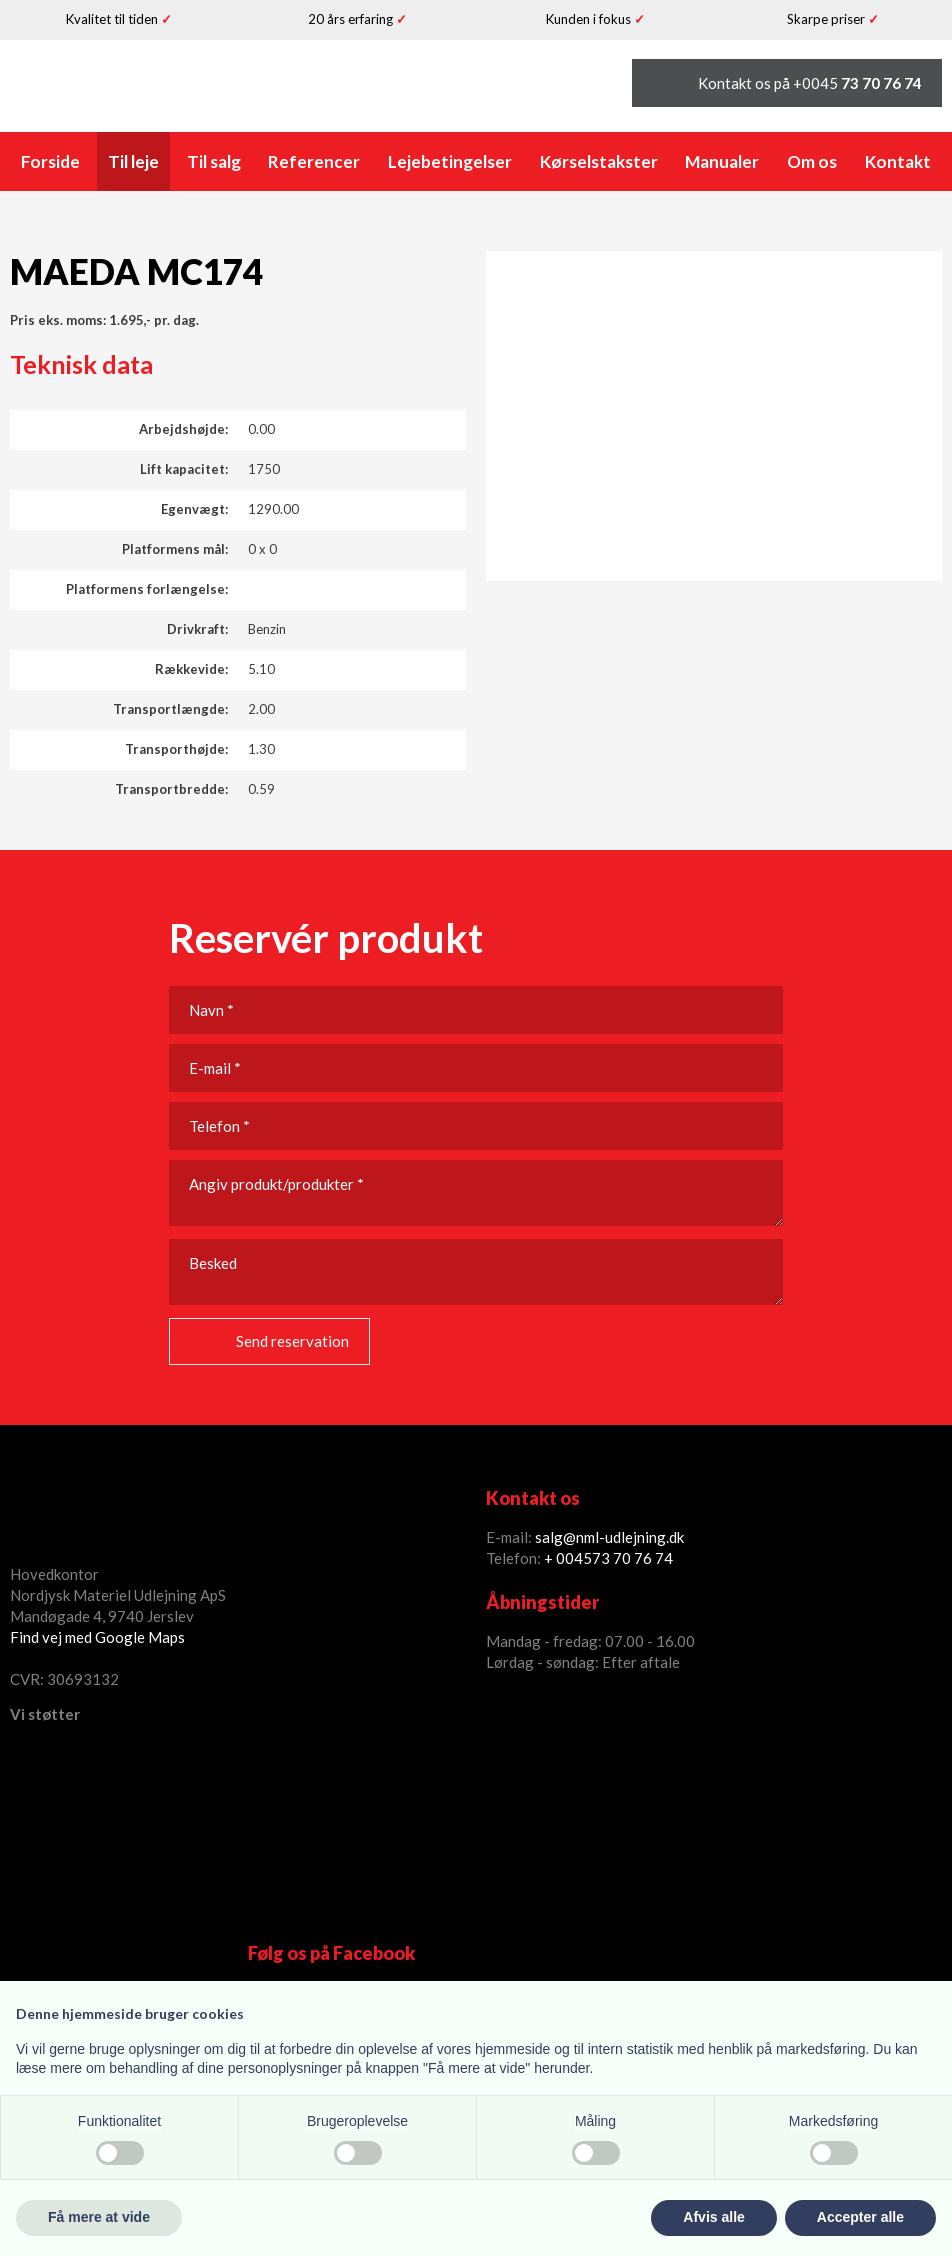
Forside (50, 161)
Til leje (133, 161)
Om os (812, 161)
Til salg (214, 161)
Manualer (722, 161)
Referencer (314, 161)
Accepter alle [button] (860, 2217)
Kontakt (898, 161)
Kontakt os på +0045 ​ (810, 83)
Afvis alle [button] (713, 2217)
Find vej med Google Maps (97, 1637)
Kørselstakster (599, 161)
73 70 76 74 (632, 1558)
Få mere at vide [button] (99, 2217)
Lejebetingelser (450, 161)
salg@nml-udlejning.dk (609, 1537)
